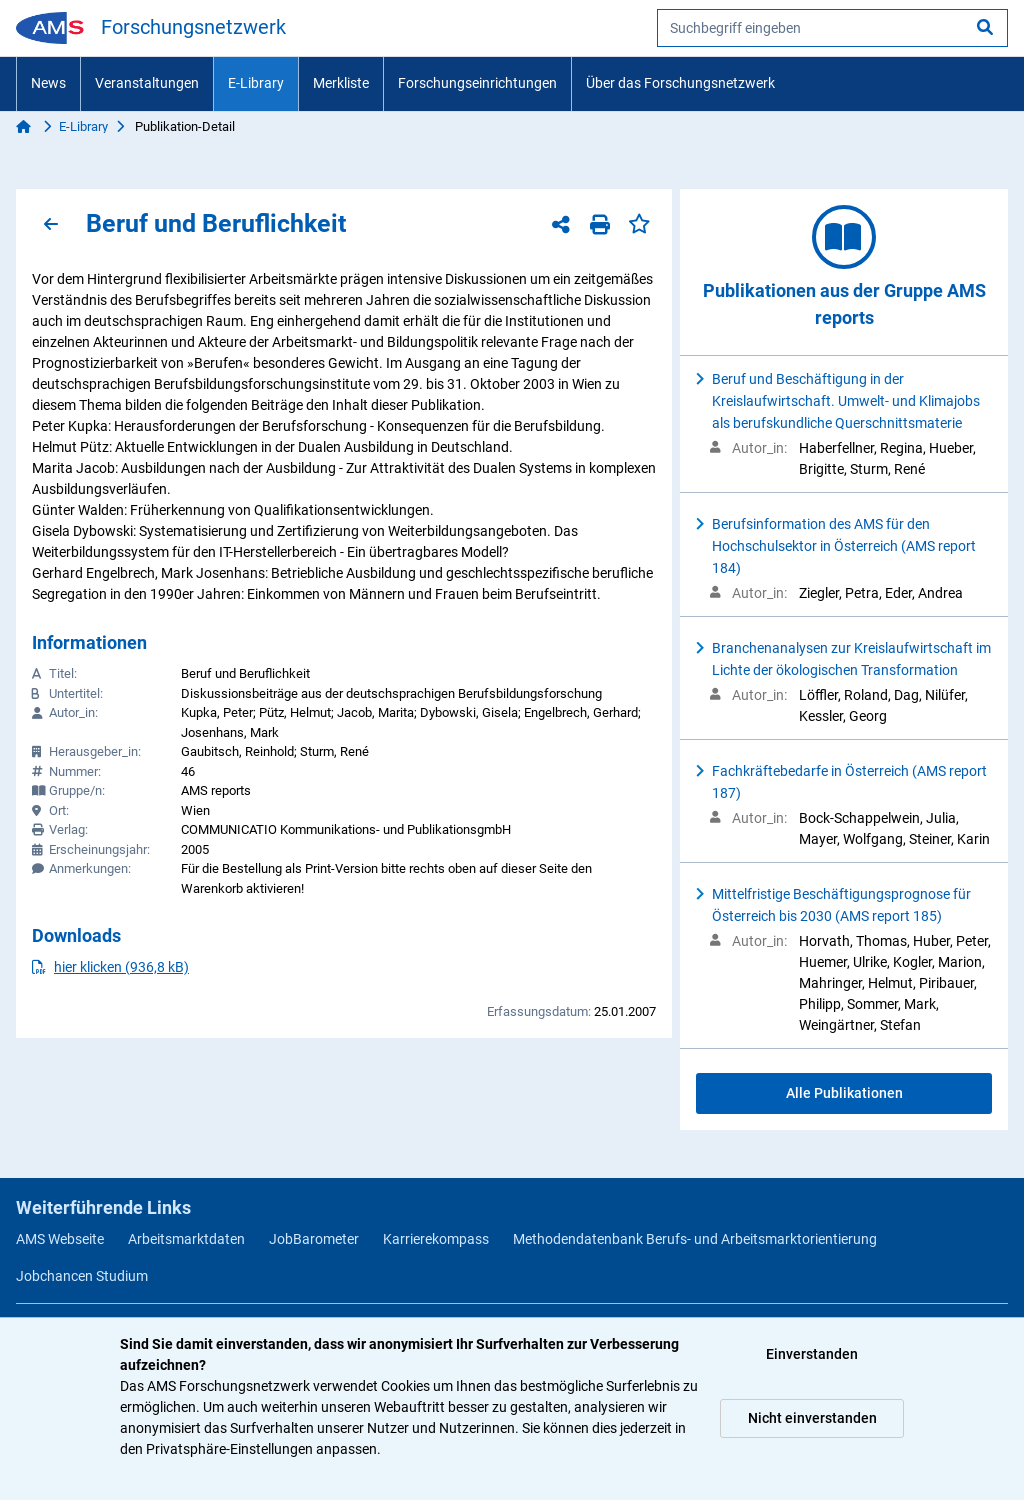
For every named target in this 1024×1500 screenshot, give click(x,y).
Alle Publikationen (844, 1093)
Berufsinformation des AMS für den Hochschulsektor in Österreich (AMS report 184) (844, 546)
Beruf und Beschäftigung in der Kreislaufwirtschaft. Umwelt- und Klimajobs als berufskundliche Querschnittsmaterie (846, 401)
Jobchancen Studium (82, 1276)
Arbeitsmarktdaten (186, 1239)
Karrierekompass (436, 1239)
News (48, 83)
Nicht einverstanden (812, 1418)
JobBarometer (314, 1239)
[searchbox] (832, 28)
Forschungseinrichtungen (477, 83)
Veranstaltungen (147, 83)
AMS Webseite (60, 1239)
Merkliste (341, 83)
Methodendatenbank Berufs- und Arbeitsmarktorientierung (695, 1239)
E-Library (256, 83)
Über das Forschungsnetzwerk (680, 83)
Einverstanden (812, 1354)
